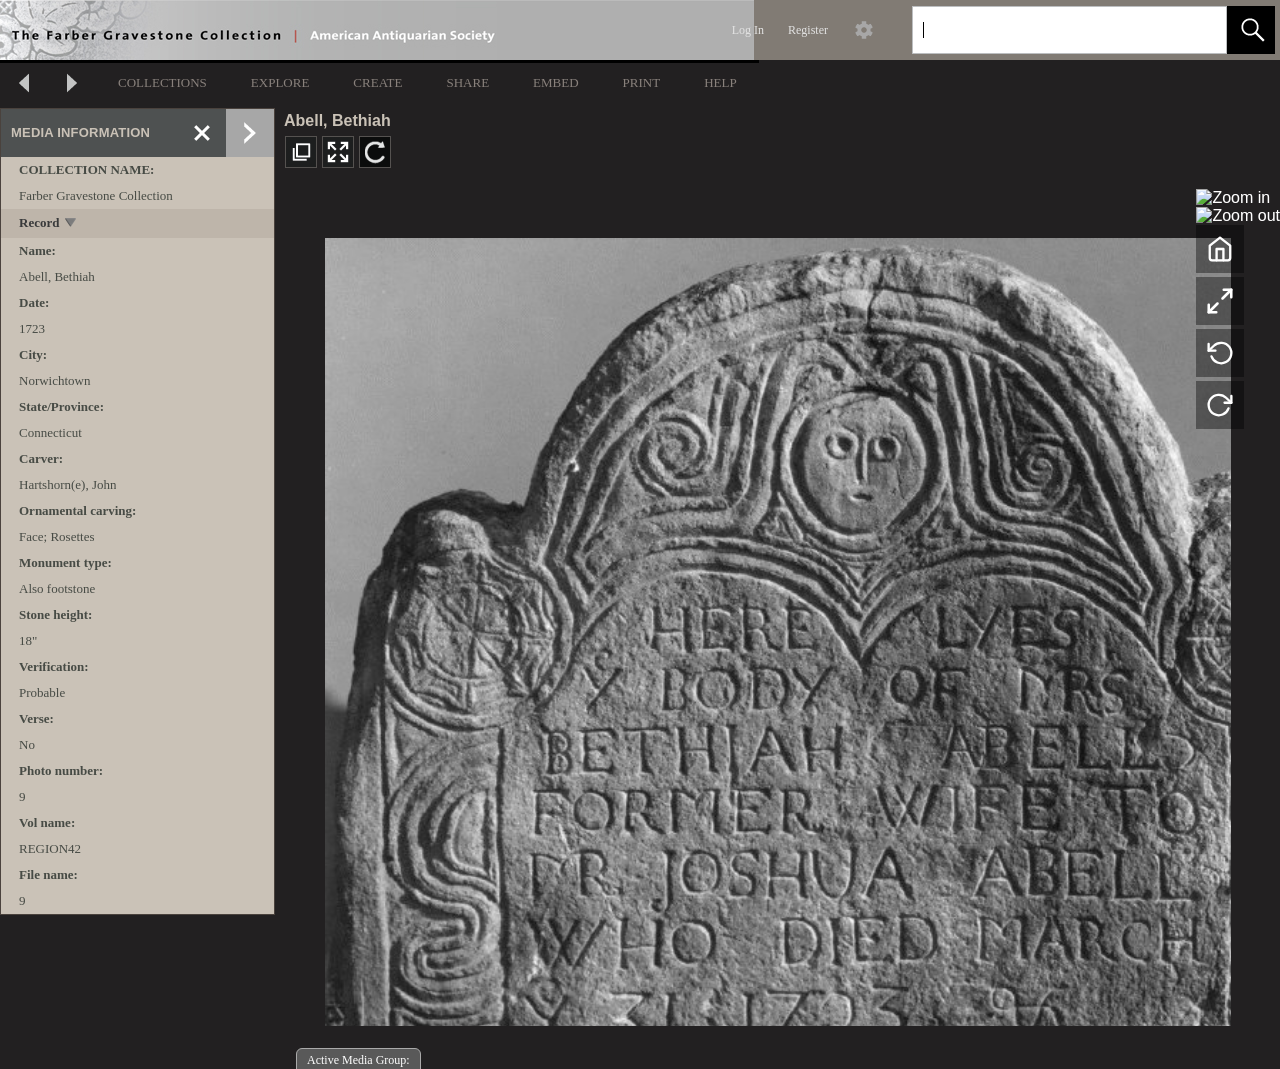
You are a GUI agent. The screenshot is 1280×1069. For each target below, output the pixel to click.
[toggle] (71, 224)
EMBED (556, 82)
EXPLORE (280, 82)
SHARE (467, 82)
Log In (748, 30)
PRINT (642, 82)
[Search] (1046, 30)
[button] (1251, 30)
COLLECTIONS (162, 82)
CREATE (377, 82)
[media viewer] (777, 626)
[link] (1195, 29)
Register (808, 30)
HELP (720, 82)
